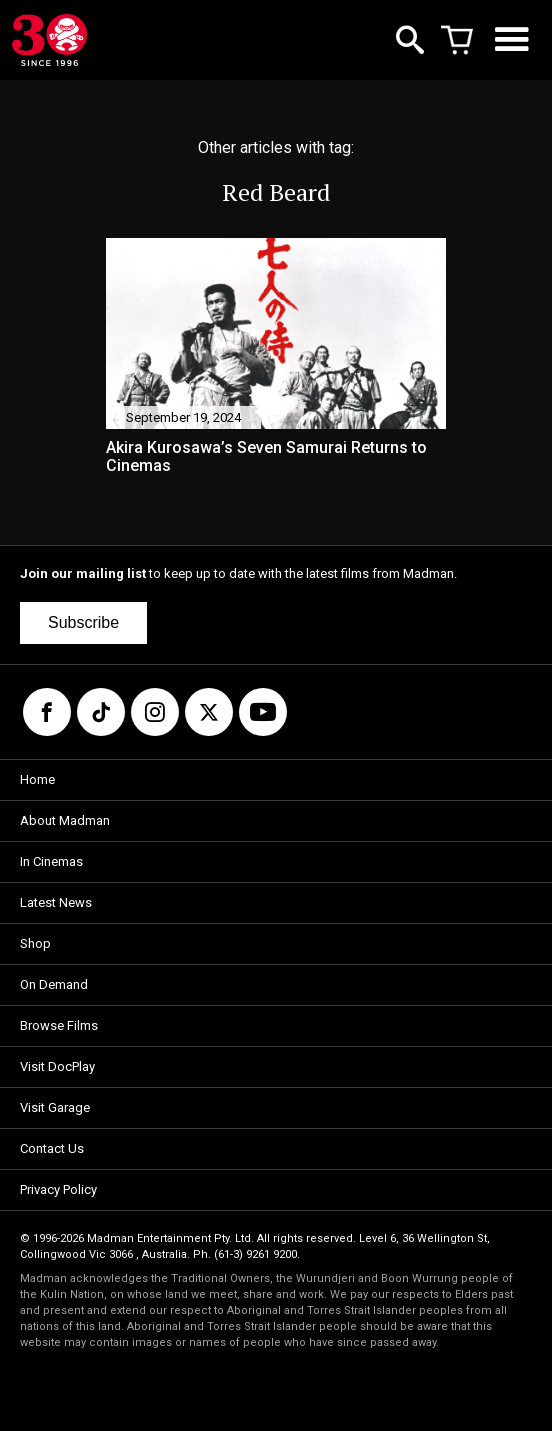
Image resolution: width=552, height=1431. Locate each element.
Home (37, 779)
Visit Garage (55, 1107)
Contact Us (52, 1148)
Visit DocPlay (57, 1066)
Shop (35, 943)
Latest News (56, 902)
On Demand (54, 984)
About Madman (65, 820)
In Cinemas (51, 861)
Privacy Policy (58, 1189)
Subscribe (83, 622)
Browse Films (59, 1025)
